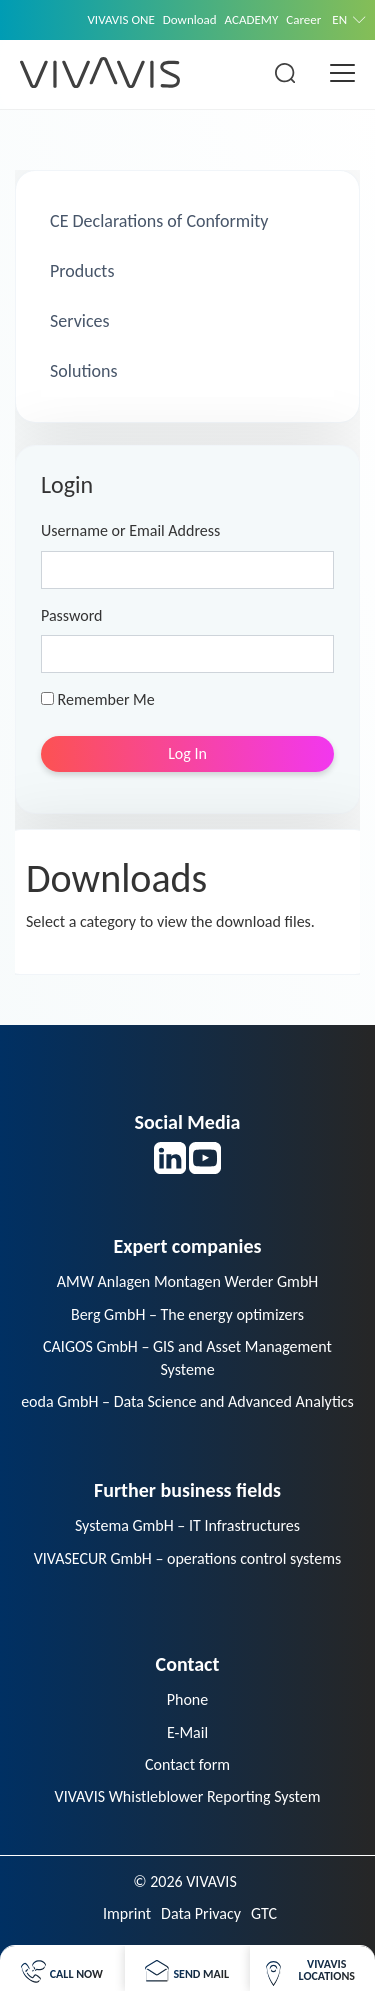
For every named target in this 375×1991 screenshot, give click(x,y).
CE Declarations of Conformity (157, 221)
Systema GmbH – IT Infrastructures (187, 1525)
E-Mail (187, 1732)
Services (78, 321)
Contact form (187, 1764)
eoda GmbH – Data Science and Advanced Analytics (187, 1401)
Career (303, 19)
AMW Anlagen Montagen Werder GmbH (188, 1281)
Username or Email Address (130, 530)
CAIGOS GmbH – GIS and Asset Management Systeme (187, 1357)
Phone (187, 1699)
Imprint (127, 1913)
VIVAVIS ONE (120, 19)
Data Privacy (201, 1913)
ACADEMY (252, 19)
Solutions (81, 371)
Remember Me (98, 699)
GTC (264, 1913)
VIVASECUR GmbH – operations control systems (188, 1558)
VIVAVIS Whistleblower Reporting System (188, 1796)
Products (80, 271)
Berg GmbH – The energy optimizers (187, 1314)
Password (72, 615)
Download (190, 19)
